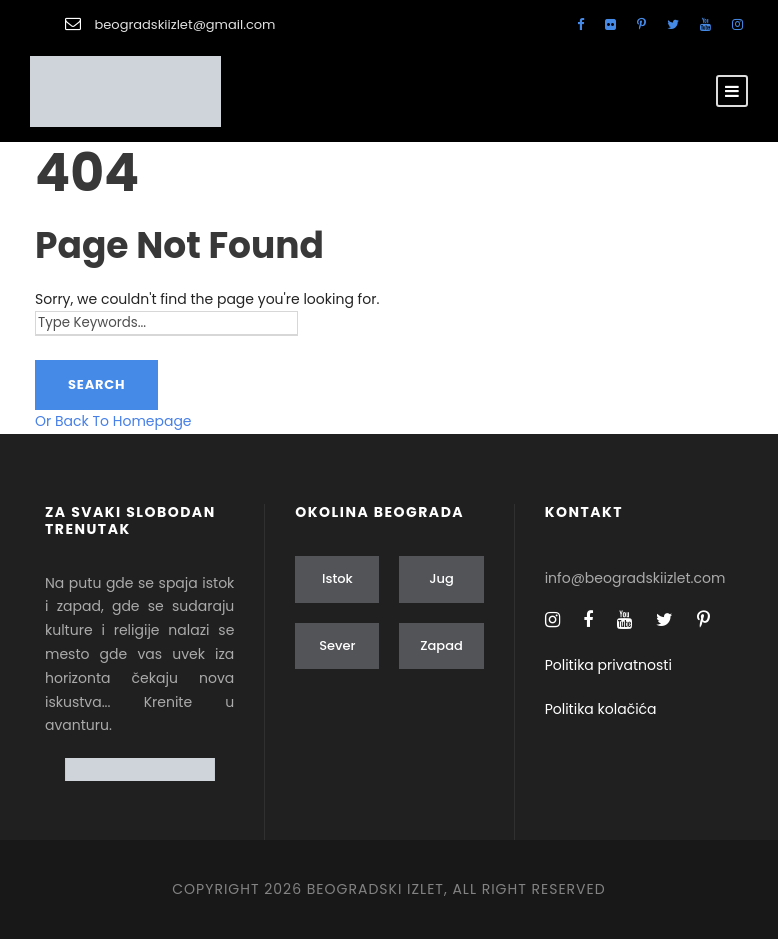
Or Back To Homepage (113, 421)
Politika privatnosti (608, 665)
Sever (337, 645)
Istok (337, 578)
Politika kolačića (601, 709)
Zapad (441, 645)
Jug (441, 578)
